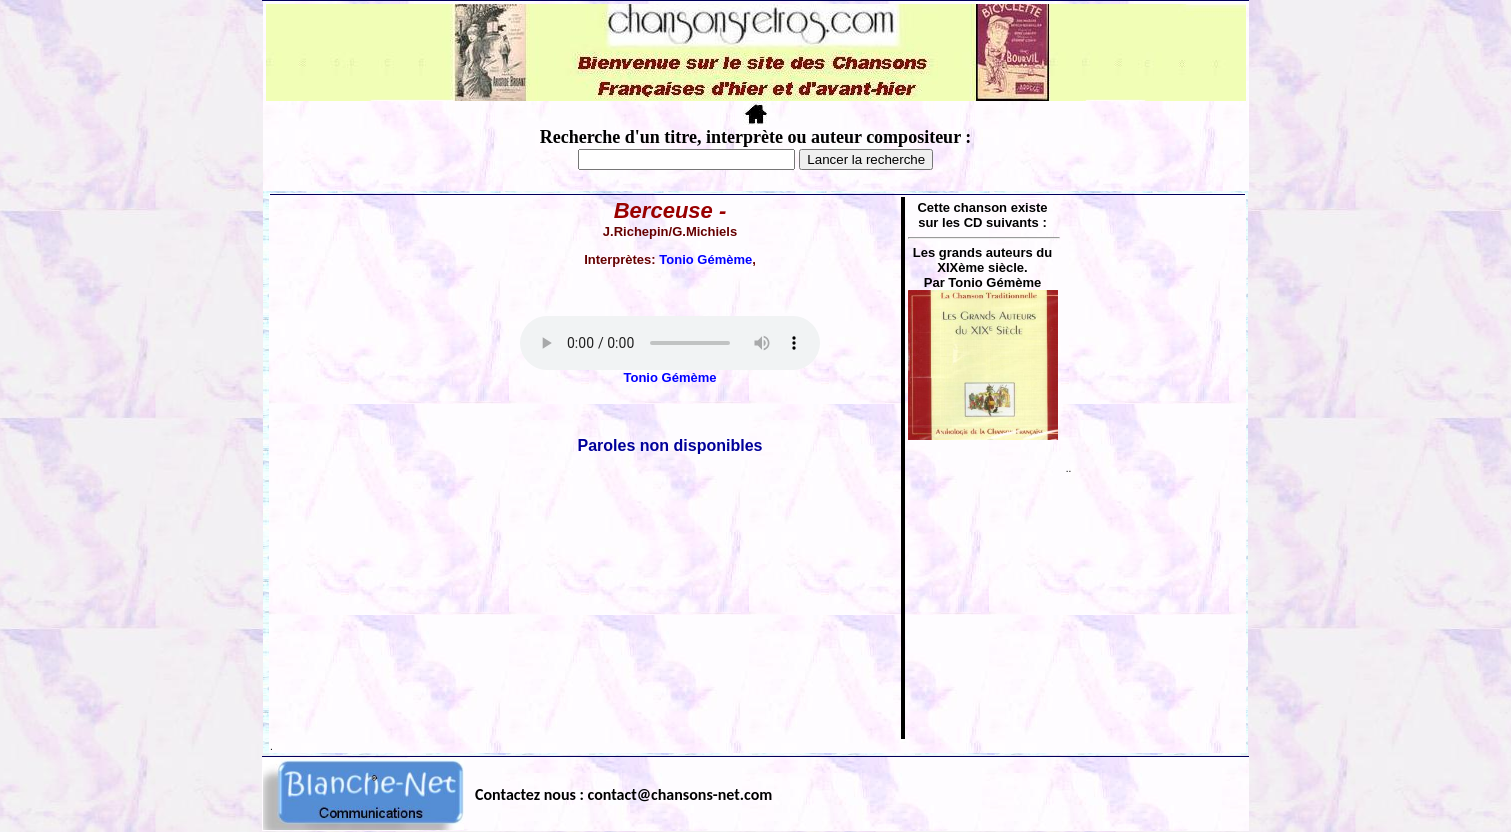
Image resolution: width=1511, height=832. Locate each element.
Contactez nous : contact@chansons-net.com (623, 794)
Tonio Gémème (705, 259)
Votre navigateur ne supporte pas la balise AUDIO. (670, 343)
